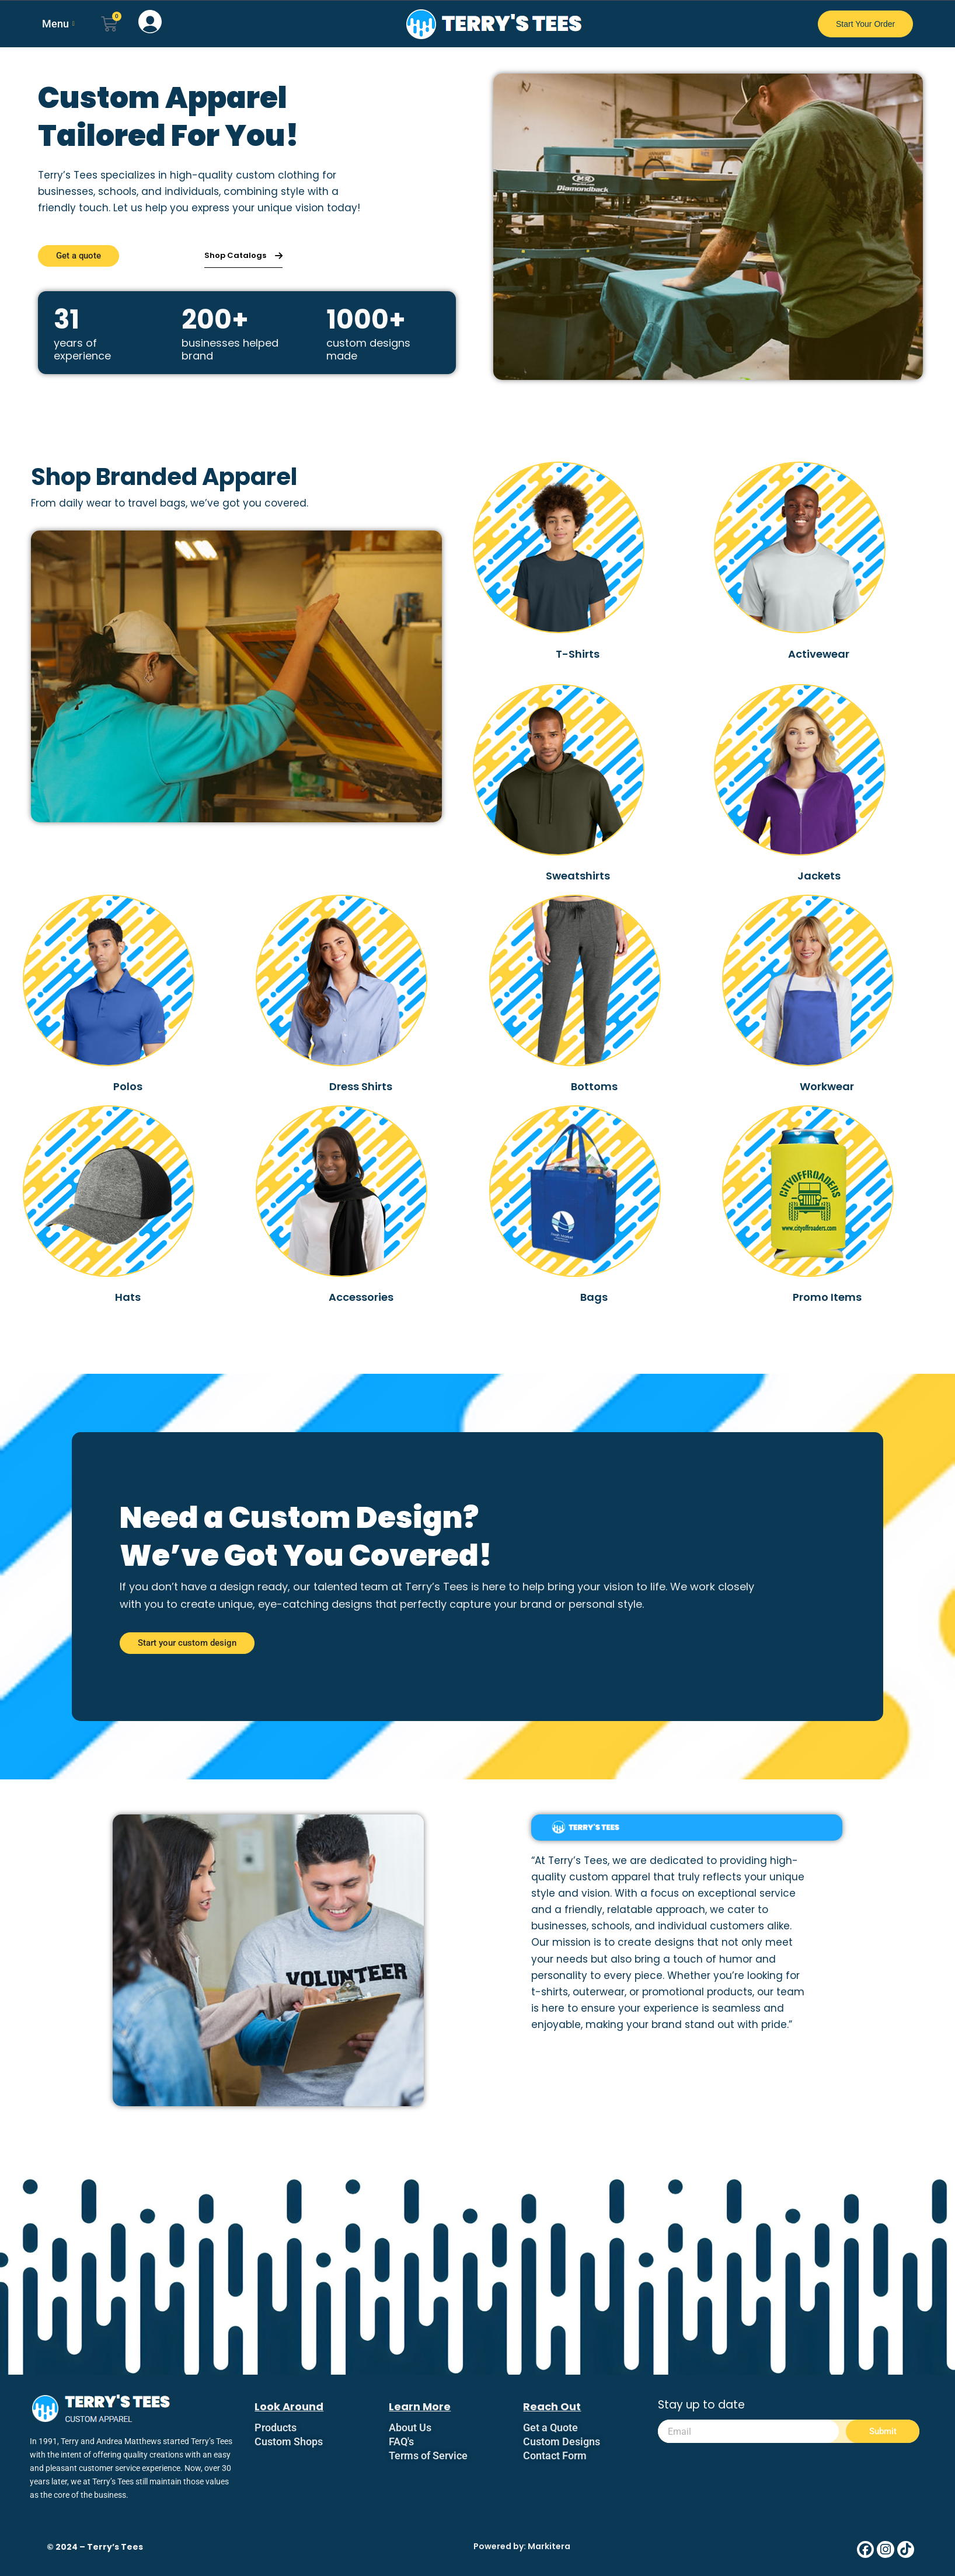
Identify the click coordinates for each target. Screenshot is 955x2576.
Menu (58, 24)
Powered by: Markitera (521, 2546)
